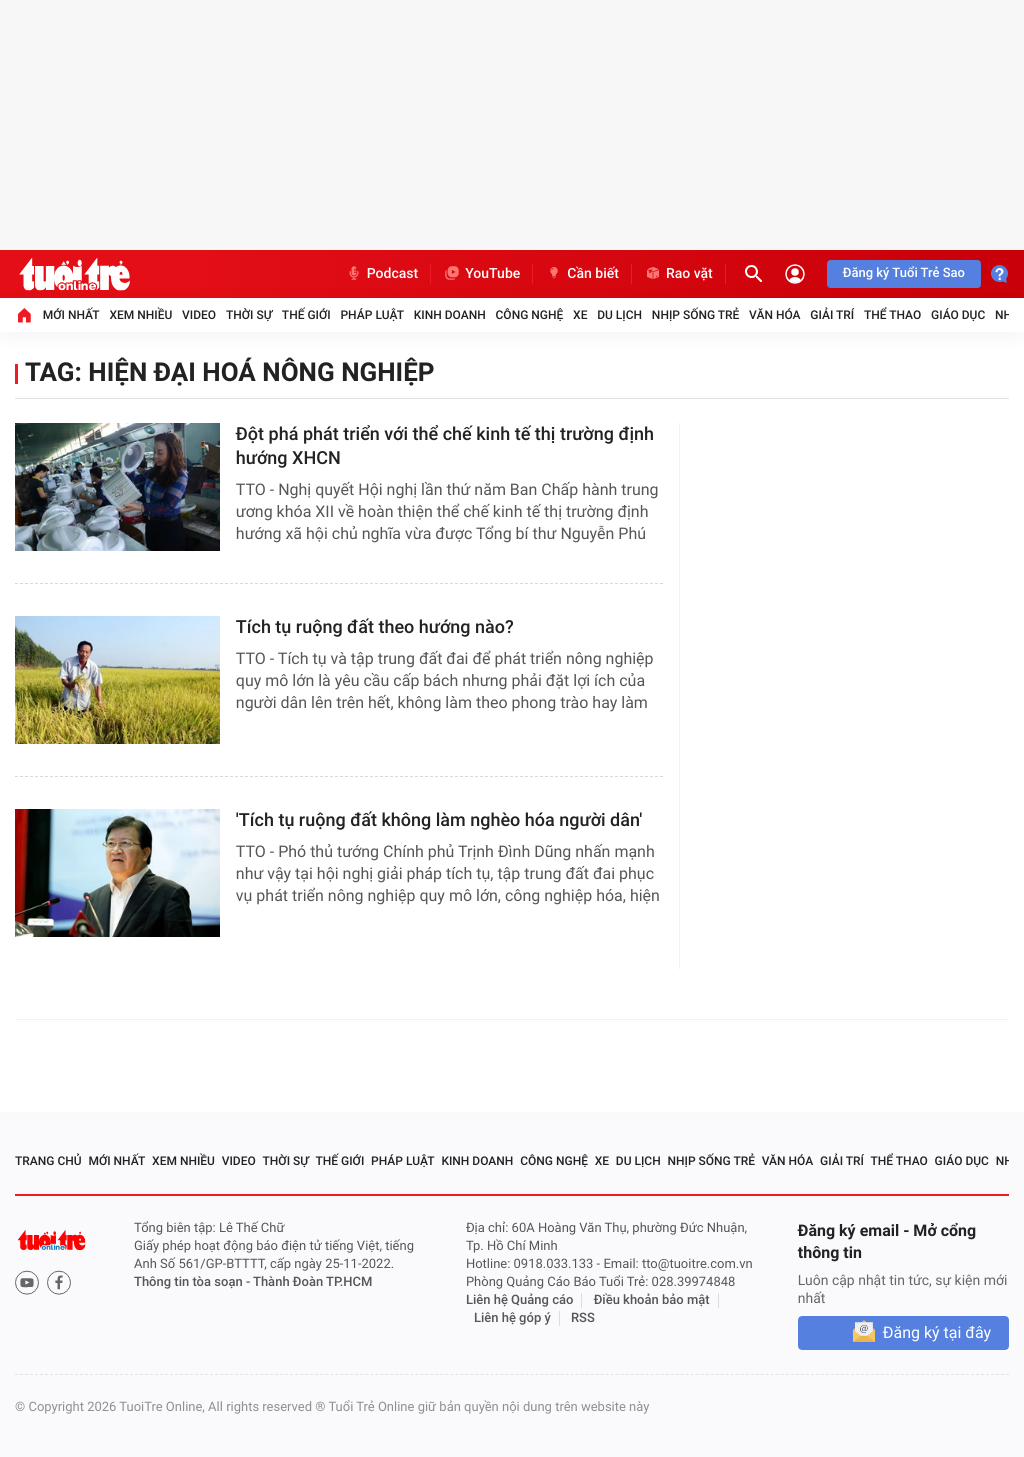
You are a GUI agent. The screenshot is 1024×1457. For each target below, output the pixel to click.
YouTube (481, 274)
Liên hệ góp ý (512, 1318)
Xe (580, 315)
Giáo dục (958, 315)
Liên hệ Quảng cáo (520, 1300)
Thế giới (306, 315)
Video (199, 315)
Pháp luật (372, 315)
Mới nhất (71, 315)
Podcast (382, 274)
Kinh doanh (450, 315)
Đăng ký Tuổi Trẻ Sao (904, 273)
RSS (583, 1318)
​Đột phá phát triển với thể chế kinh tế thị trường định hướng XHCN (445, 446)
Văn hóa (775, 315)
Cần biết (582, 274)
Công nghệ (530, 315)
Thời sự (249, 315)
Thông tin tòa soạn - (193, 1282)
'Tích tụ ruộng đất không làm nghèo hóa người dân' (439, 820)
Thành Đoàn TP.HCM (312, 1282)
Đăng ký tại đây (937, 1332)
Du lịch (619, 315)
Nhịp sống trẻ (696, 315)
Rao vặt (678, 274)
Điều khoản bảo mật (652, 1300)
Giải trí (832, 315)
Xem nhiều (140, 315)
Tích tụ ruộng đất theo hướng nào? (375, 627)
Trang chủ (48, 1161)
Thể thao (892, 315)
